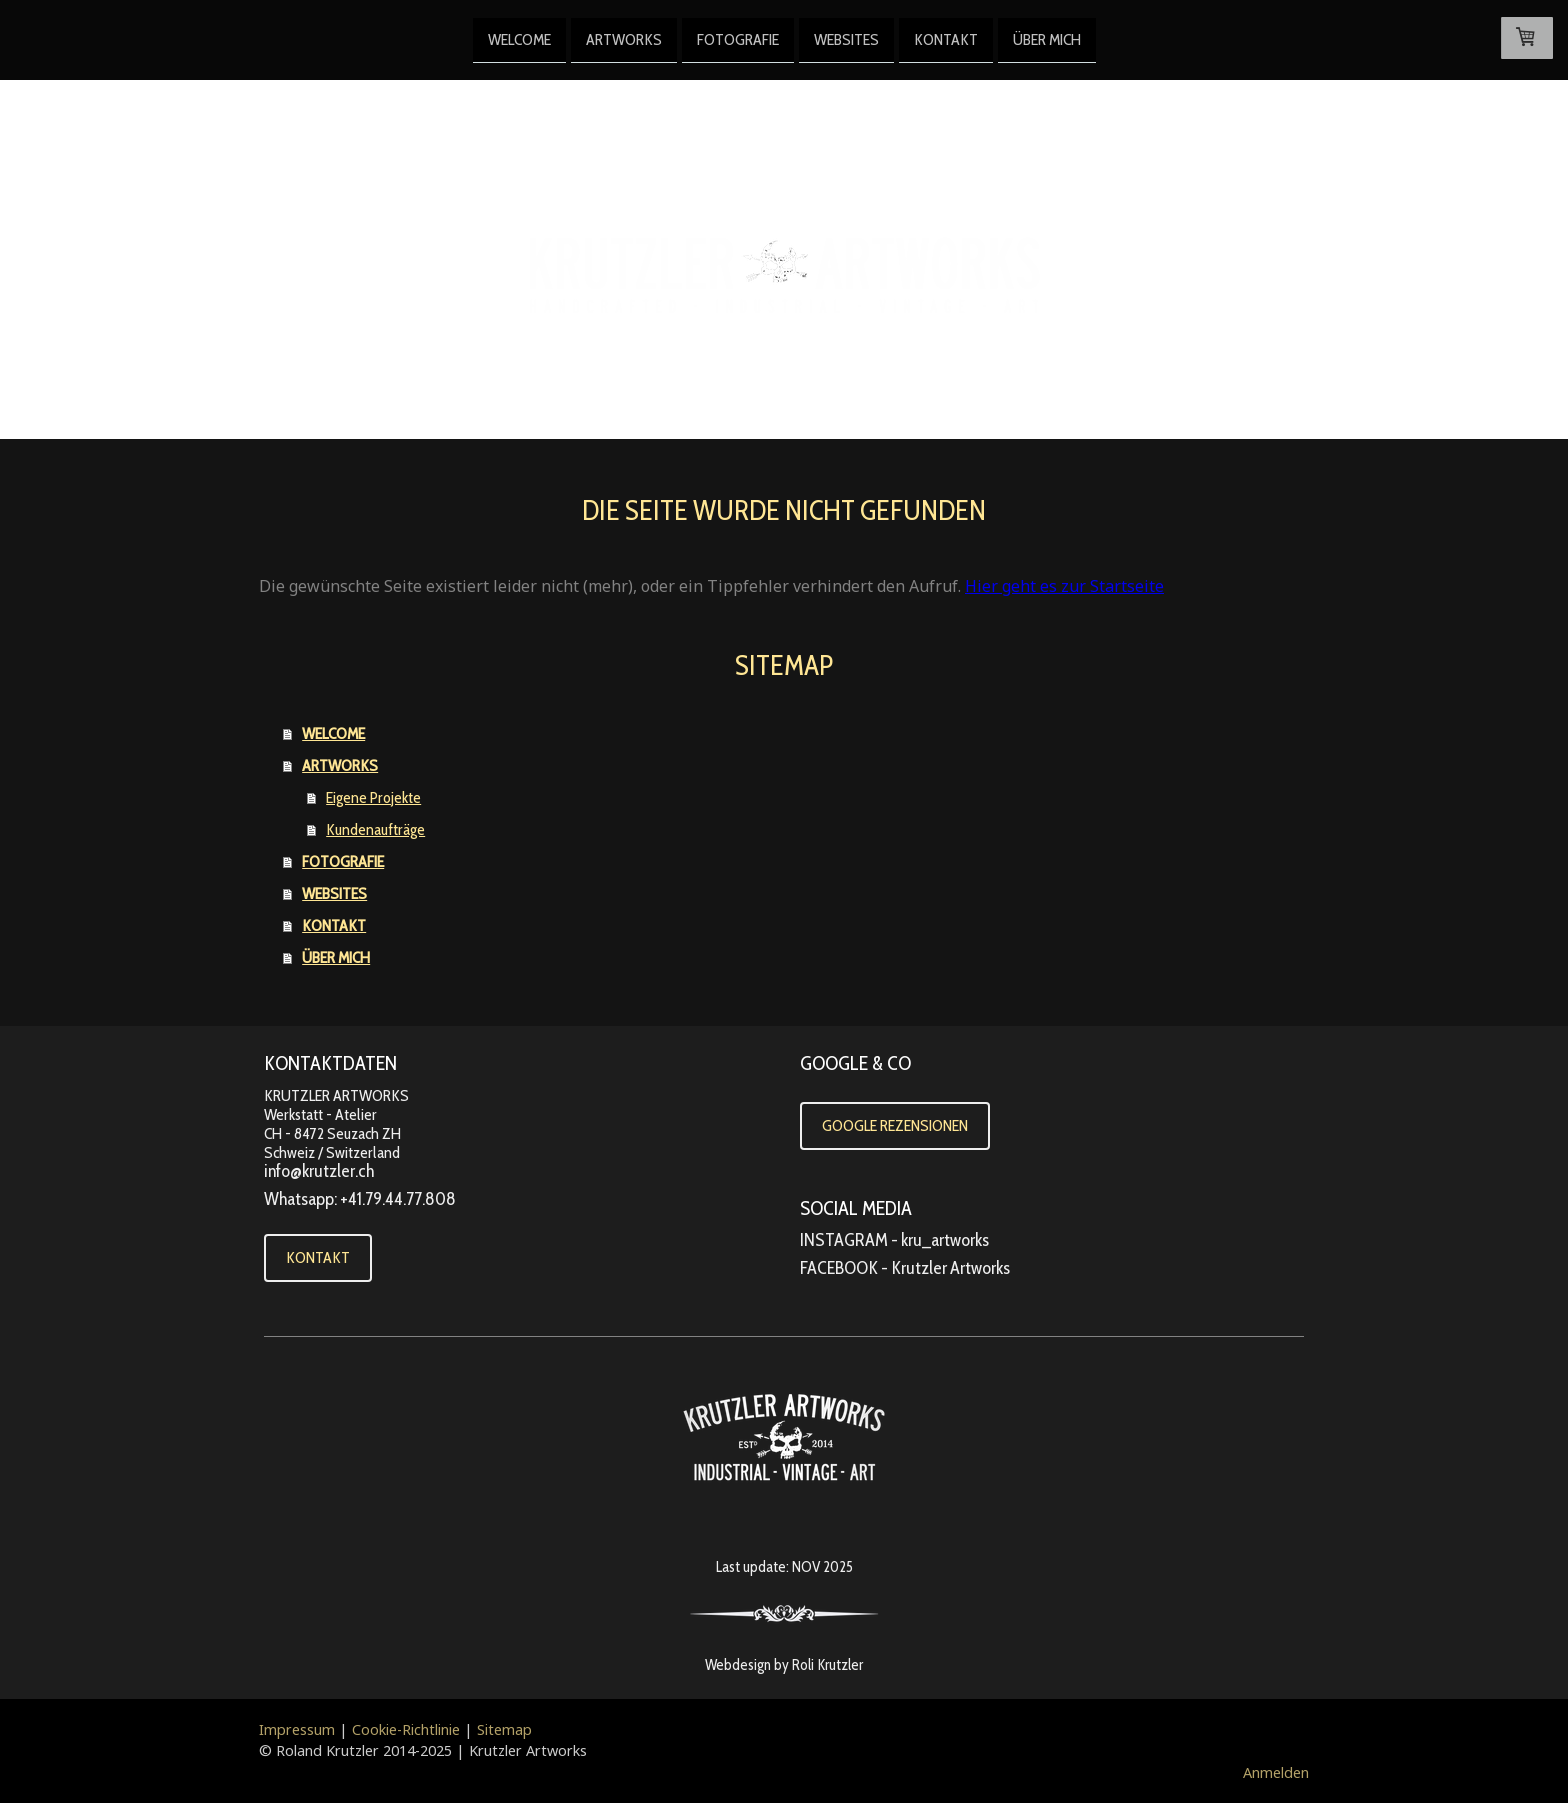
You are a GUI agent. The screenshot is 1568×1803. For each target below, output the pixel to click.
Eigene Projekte (373, 797)
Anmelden (1276, 1772)
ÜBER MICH (1047, 38)
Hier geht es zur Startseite (1064, 586)
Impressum (297, 1729)
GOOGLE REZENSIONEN (895, 1125)
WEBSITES (846, 38)
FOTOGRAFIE (738, 38)
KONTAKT (946, 38)
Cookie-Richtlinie (406, 1729)
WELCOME (519, 38)
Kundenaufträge (375, 829)
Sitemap (504, 1729)
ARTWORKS (624, 38)
